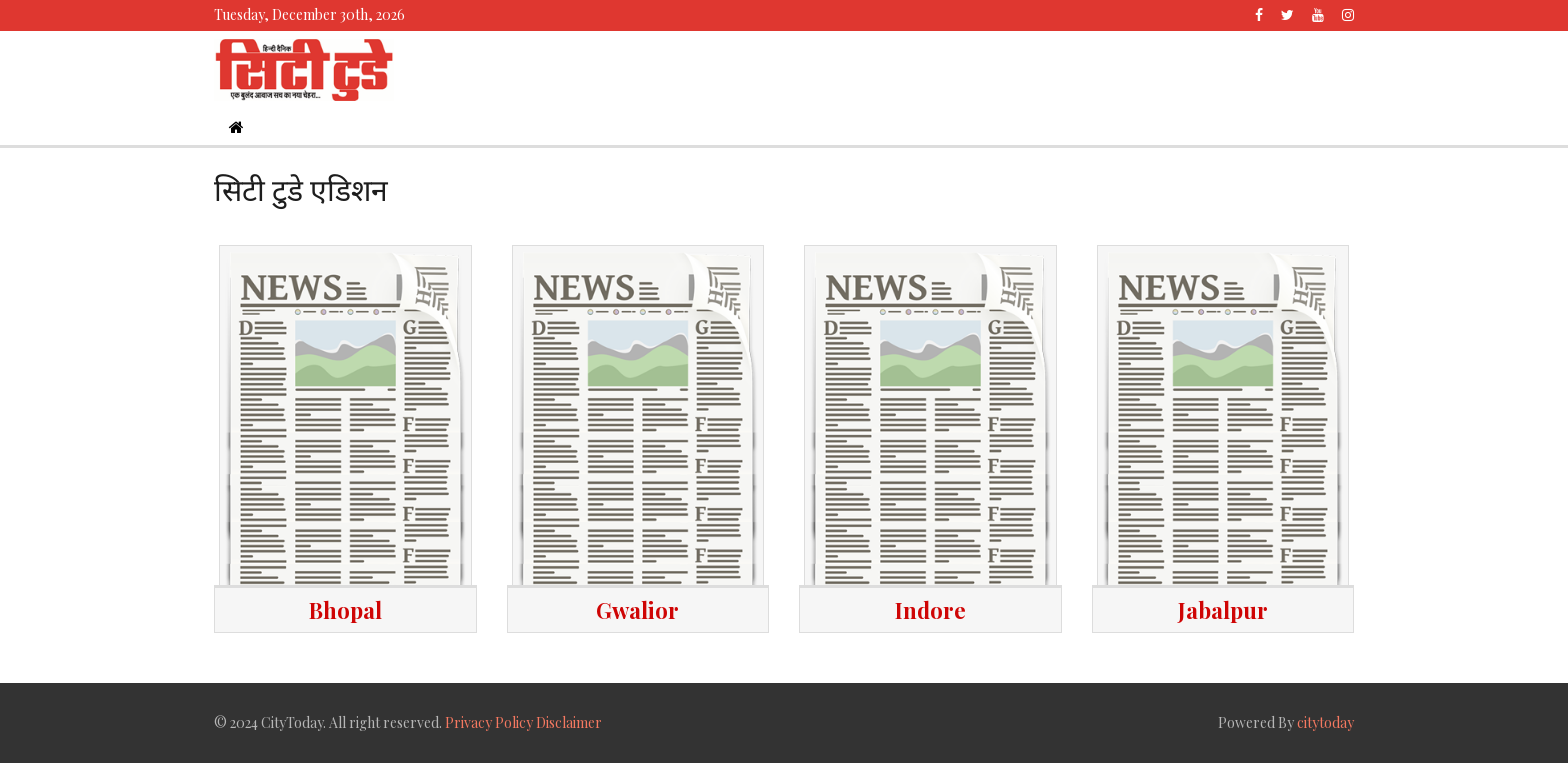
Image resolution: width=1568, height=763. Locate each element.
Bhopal (345, 610)
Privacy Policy (489, 722)
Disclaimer (569, 722)
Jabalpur (1223, 610)
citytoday (1325, 722)
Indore (930, 610)
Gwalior (637, 610)
